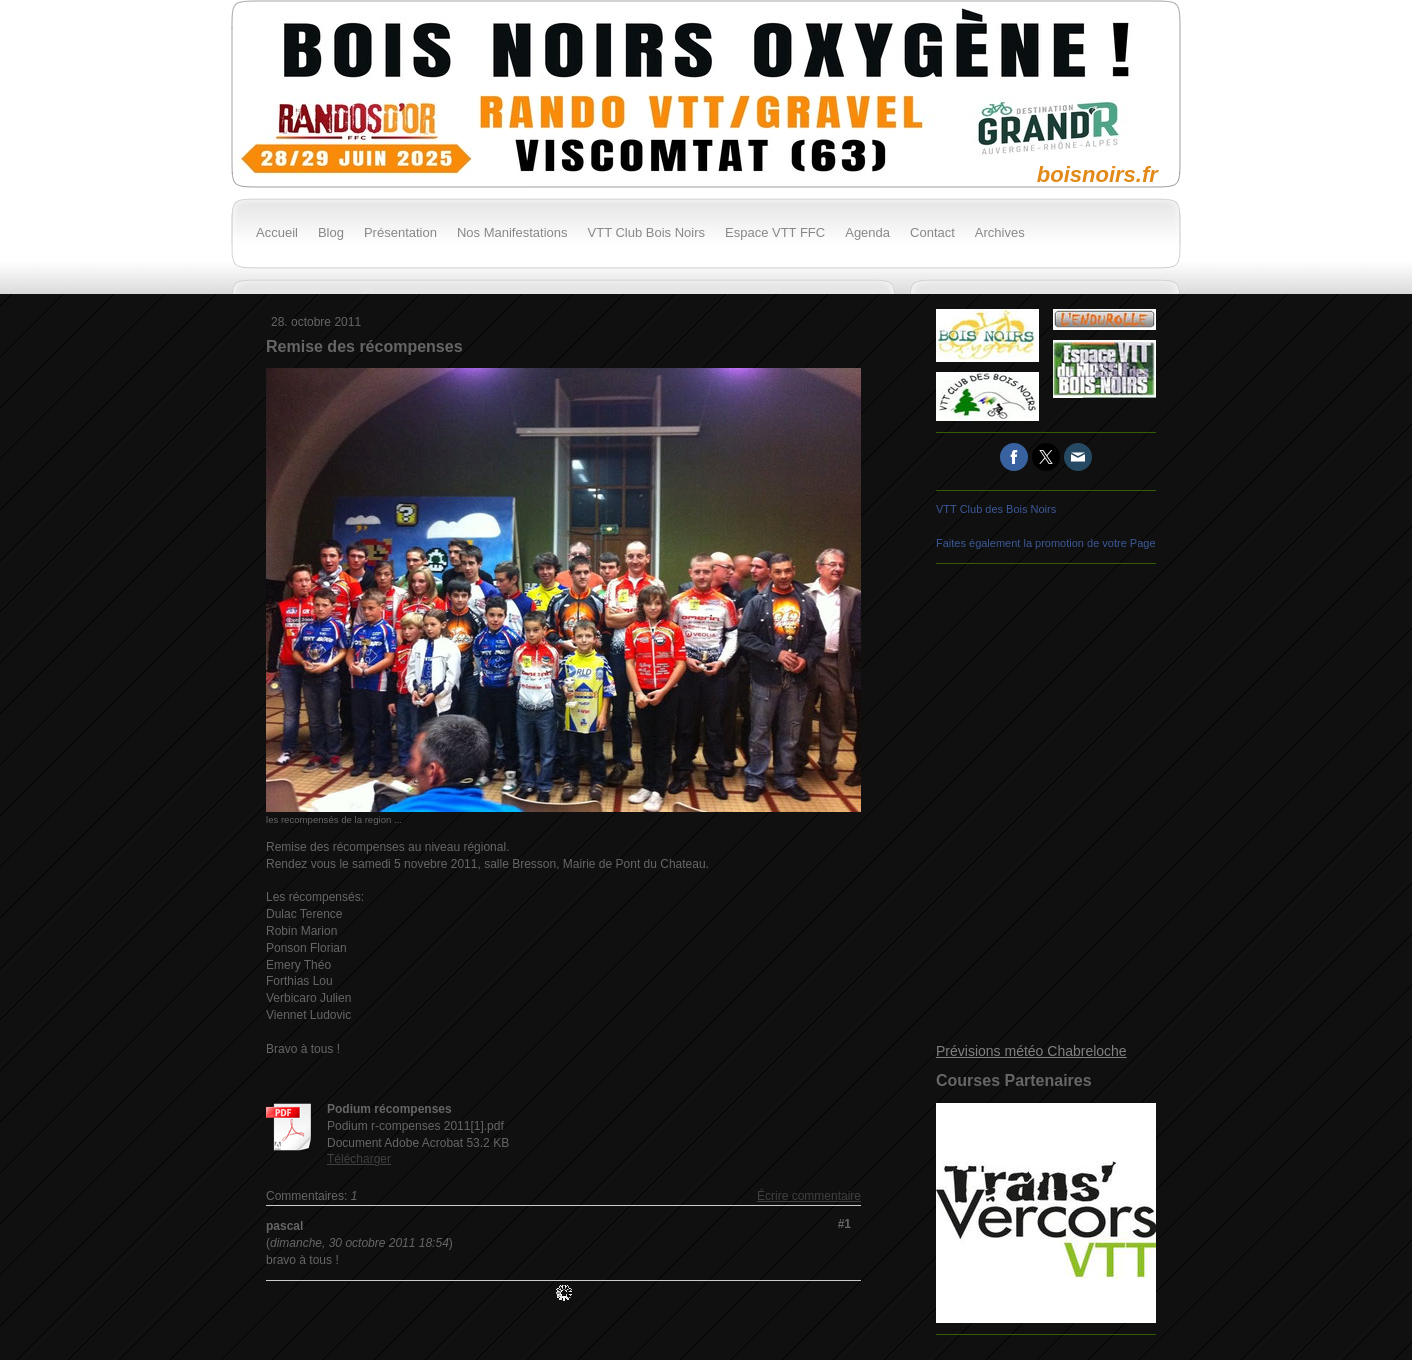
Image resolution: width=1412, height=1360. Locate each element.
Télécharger (359, 1159)
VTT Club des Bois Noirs (996, 509)
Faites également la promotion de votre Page (1046, 543)
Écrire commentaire (809, 1196)
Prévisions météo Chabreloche (1031, 1051)
